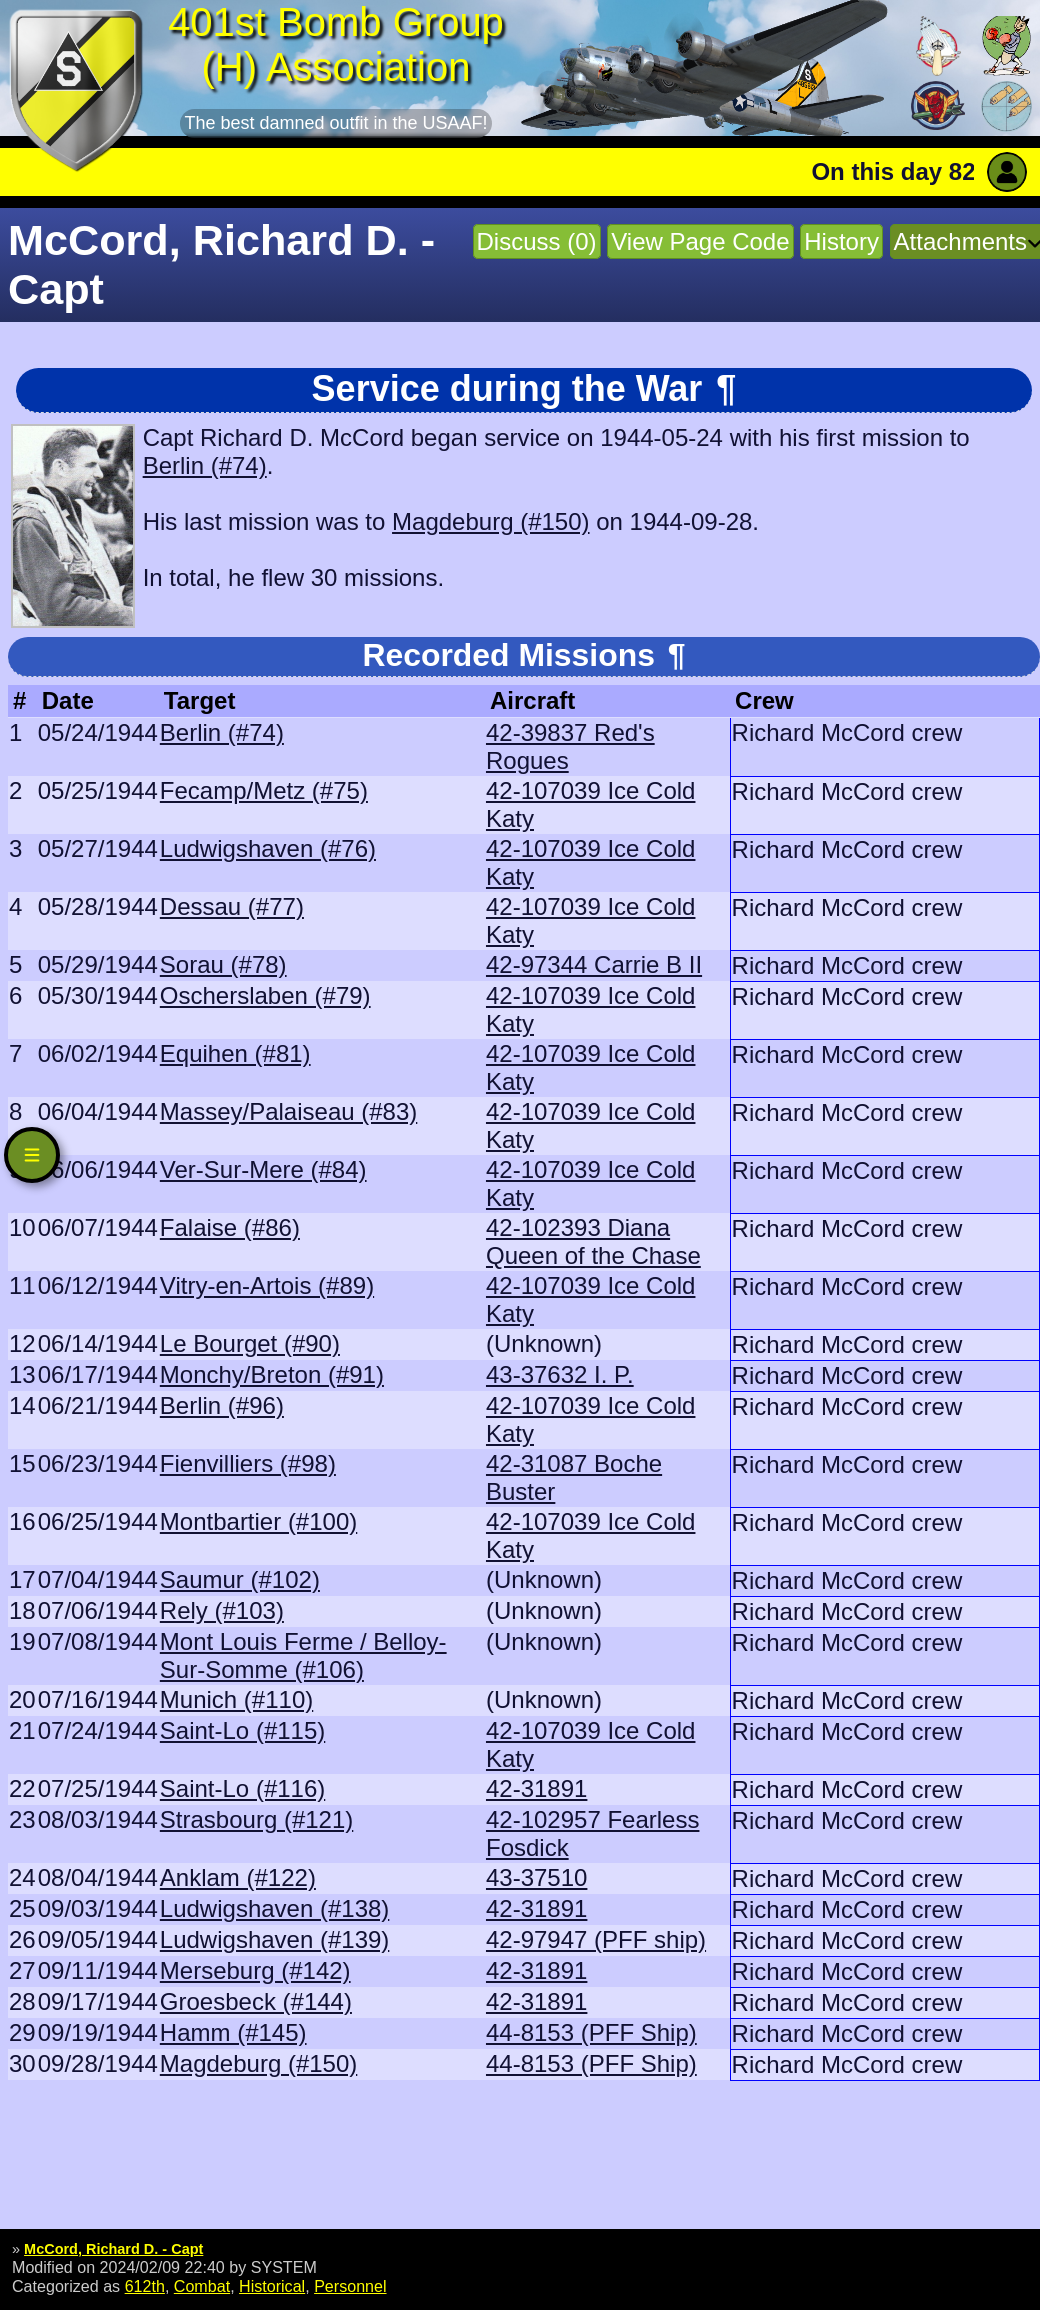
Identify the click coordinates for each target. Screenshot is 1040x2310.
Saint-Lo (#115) (242, 1730)
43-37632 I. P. (560, 1374)
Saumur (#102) (240, 1579)
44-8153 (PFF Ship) (591, 2032)
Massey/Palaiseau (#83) (288, 1111)
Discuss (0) (537, 241)
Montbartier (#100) (258, 1521)
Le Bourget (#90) (250, 1343)
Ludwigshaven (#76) (268, 848)
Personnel (350, 2286)
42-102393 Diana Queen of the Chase (593, 1241)
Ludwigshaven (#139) (275, 1939)
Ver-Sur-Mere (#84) (263, 1169)
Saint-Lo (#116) (242, 1788)
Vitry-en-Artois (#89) (267, 1285)
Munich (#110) (236, 1699)
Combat (202, 2286)
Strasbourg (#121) (256, 1819)
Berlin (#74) (205, 465)
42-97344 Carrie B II (594, 964)
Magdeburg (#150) (490, 521)
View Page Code (700, 241)
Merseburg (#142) (255, 1970)
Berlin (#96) (222, 1405)
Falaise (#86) (230, 1227)
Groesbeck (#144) (256, 2001)
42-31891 (536, 1788)
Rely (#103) (222, 1610)
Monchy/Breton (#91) (272, 1374)
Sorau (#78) (223, 964)
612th (145, 2286)
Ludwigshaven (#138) (275, 1908)
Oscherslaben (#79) (265, 995)
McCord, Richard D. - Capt (113, 2249)
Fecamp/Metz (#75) (264, 790)
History (841, 241)
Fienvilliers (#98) (248, 1463)
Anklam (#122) (238, 1877)
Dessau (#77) (232, 906)
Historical (272, 2286)
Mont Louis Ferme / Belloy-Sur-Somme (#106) (303, 1655)
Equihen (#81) (235, 1053)
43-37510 (536, 1877)
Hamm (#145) (233, 2032)
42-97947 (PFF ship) (596, 1939)
